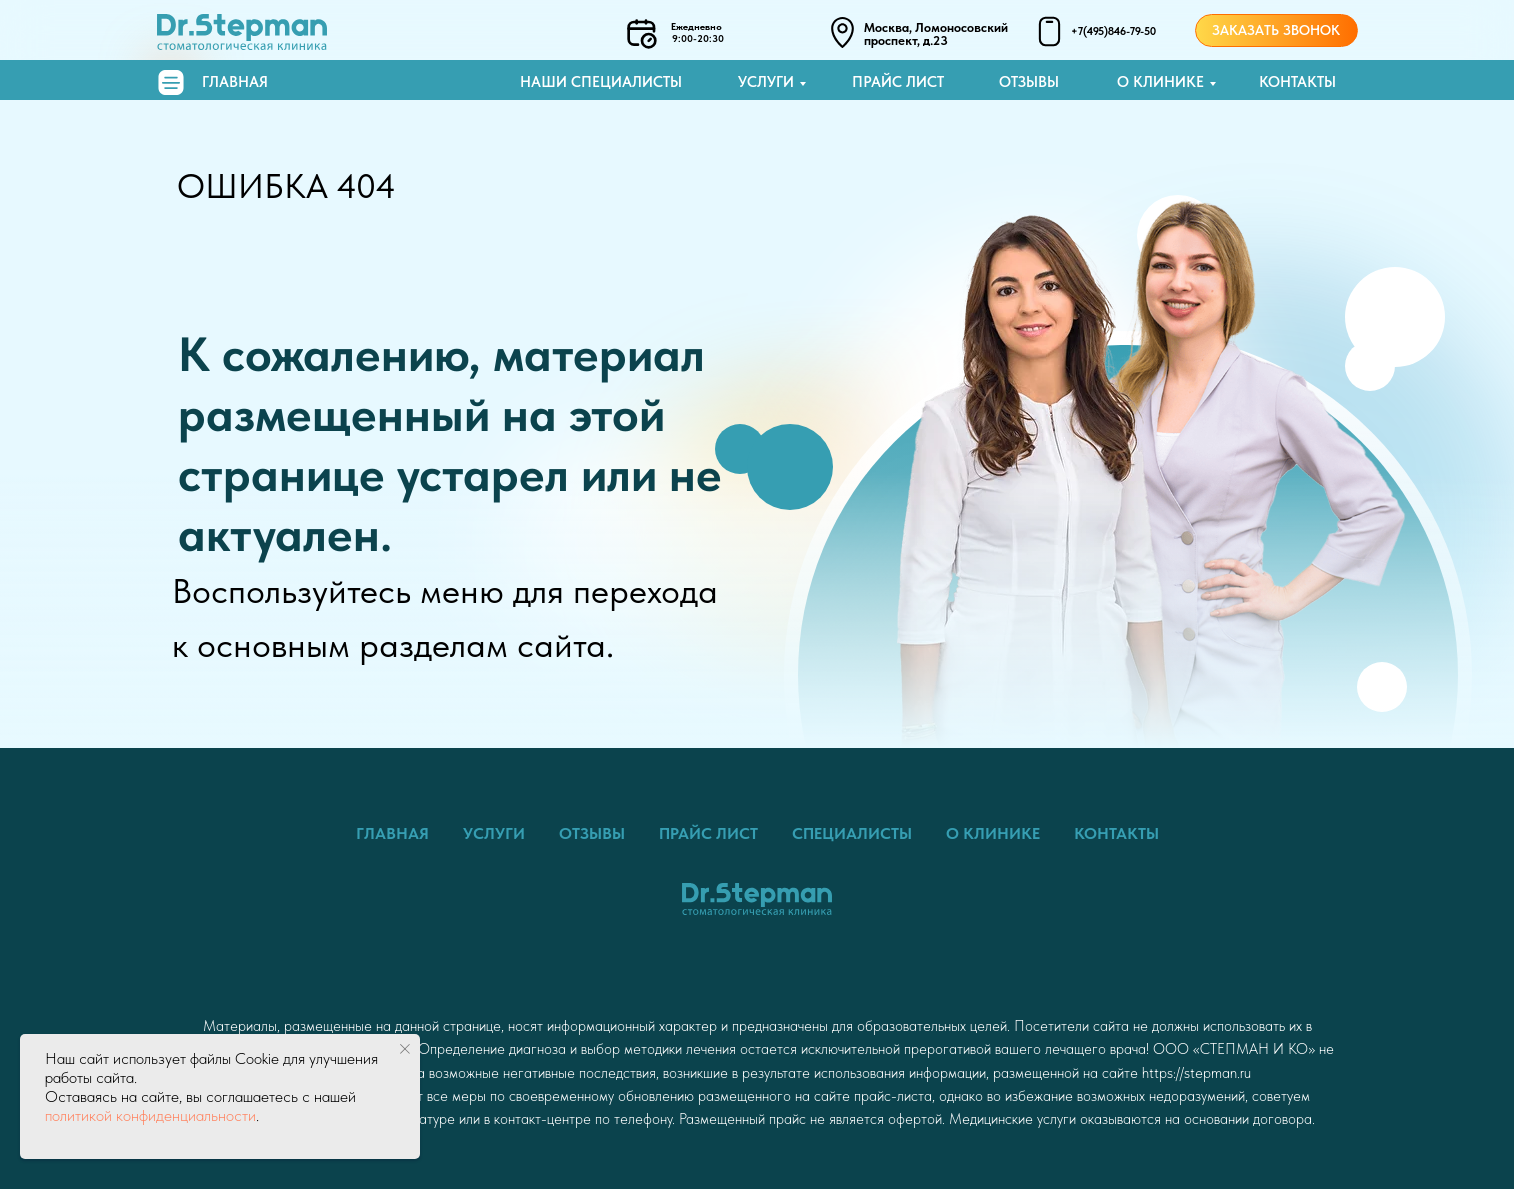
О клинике (1160, 82)
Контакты (1297, 82)
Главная (235, 82)
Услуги (766, 82)
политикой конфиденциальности (150, 1115)
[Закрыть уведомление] (405, 1049)
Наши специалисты (601, 82)
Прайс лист (898, 82)
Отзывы (1029, 82)
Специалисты (852, 833)
